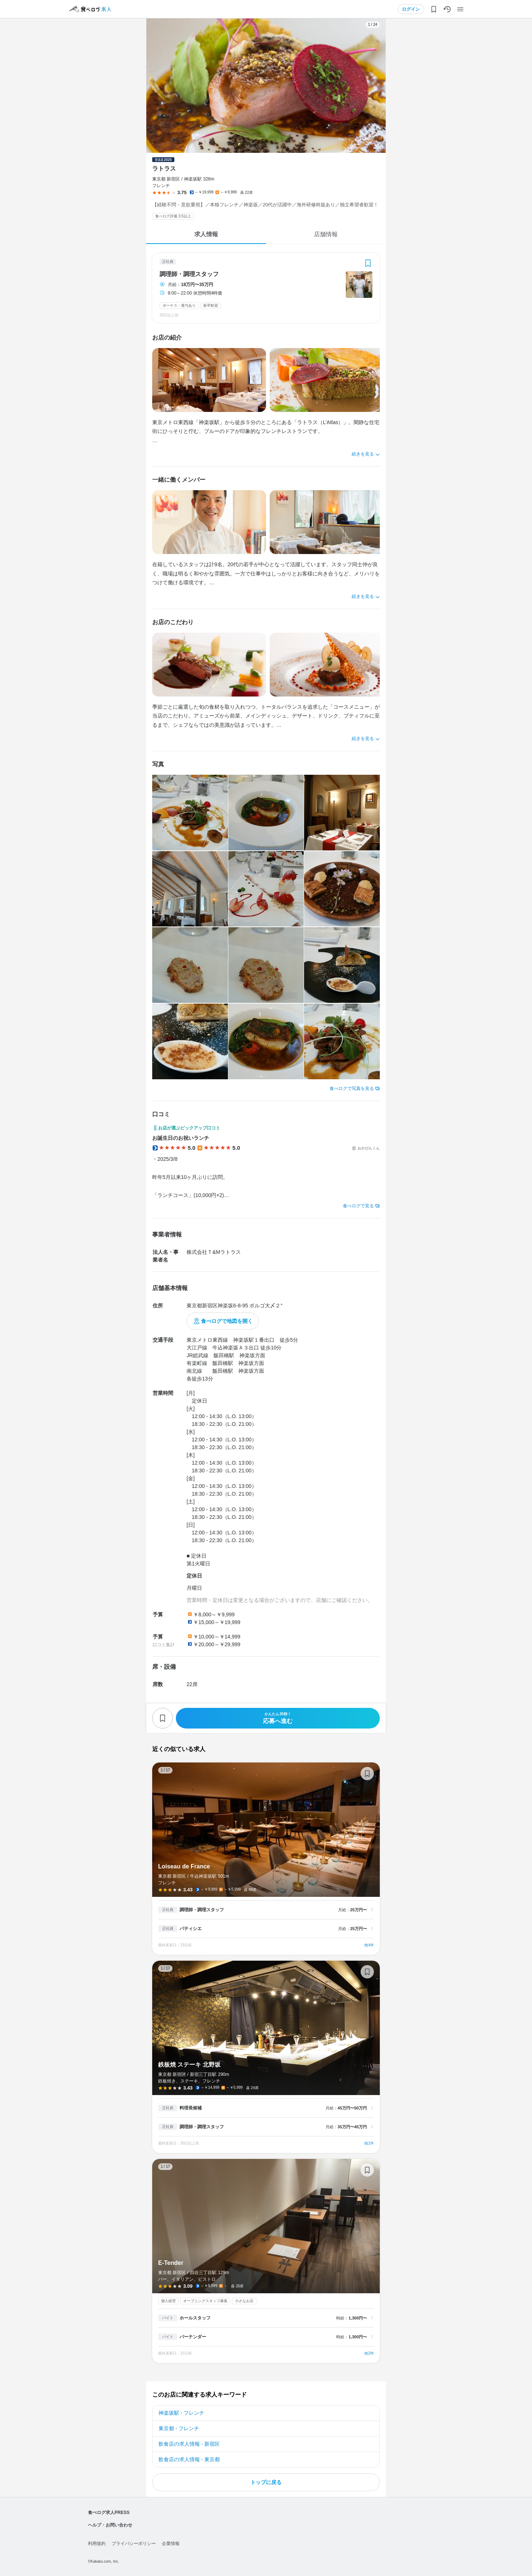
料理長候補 (191, 2108)
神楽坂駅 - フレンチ (181, 2413)
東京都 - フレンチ (178, 2428)
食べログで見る (358, 1205)
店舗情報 (326, 234)
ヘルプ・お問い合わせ (110, 2525)
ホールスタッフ (195, 2318)
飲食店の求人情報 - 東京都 (189, 2459)
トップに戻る (266, 2482)
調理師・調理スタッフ (189, 274)
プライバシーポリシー (134, 2543)
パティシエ (191, 1928)
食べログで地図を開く (227, 1321)
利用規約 (97, 2543)
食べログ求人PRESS (109, 2512)
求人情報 (206, 234)
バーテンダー (193, 2337)
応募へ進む (278, 1718)
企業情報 (171, 2543)
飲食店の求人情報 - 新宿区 (189, 2444)
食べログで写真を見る (352, 1088)
